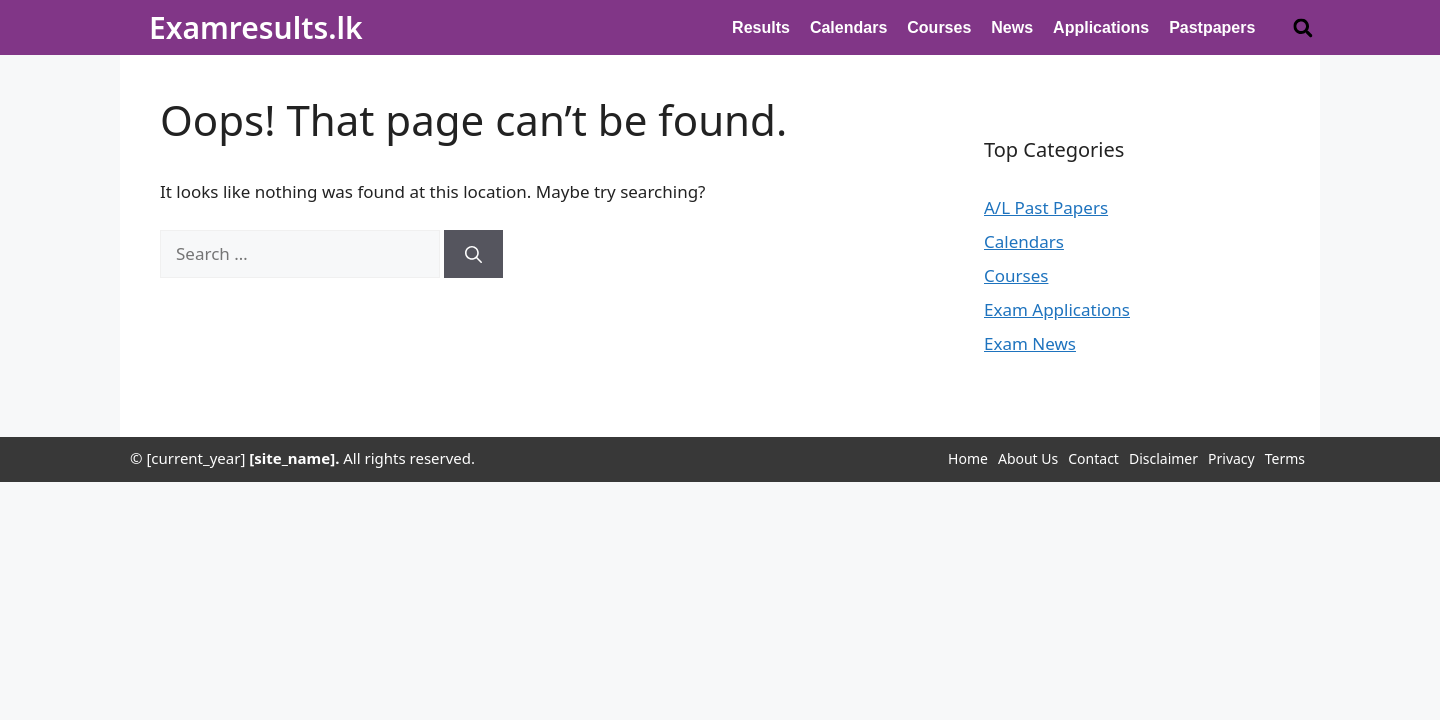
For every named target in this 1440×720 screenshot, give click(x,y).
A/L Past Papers (1046, 207)
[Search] (473, 254)
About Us (1028, 458)
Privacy (1231, 458)
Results (761, 27)
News (1012, 27)
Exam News (1030, 343)
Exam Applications (1057, 309)
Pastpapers (1212, 27)
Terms (1285, 458)
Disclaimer (1163, 458)
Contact (1093, 458)
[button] (1302, 27)
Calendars (848, 27)
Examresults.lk (256, 27)
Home (968, 458)
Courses (939, 27)
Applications (1101, 27)
